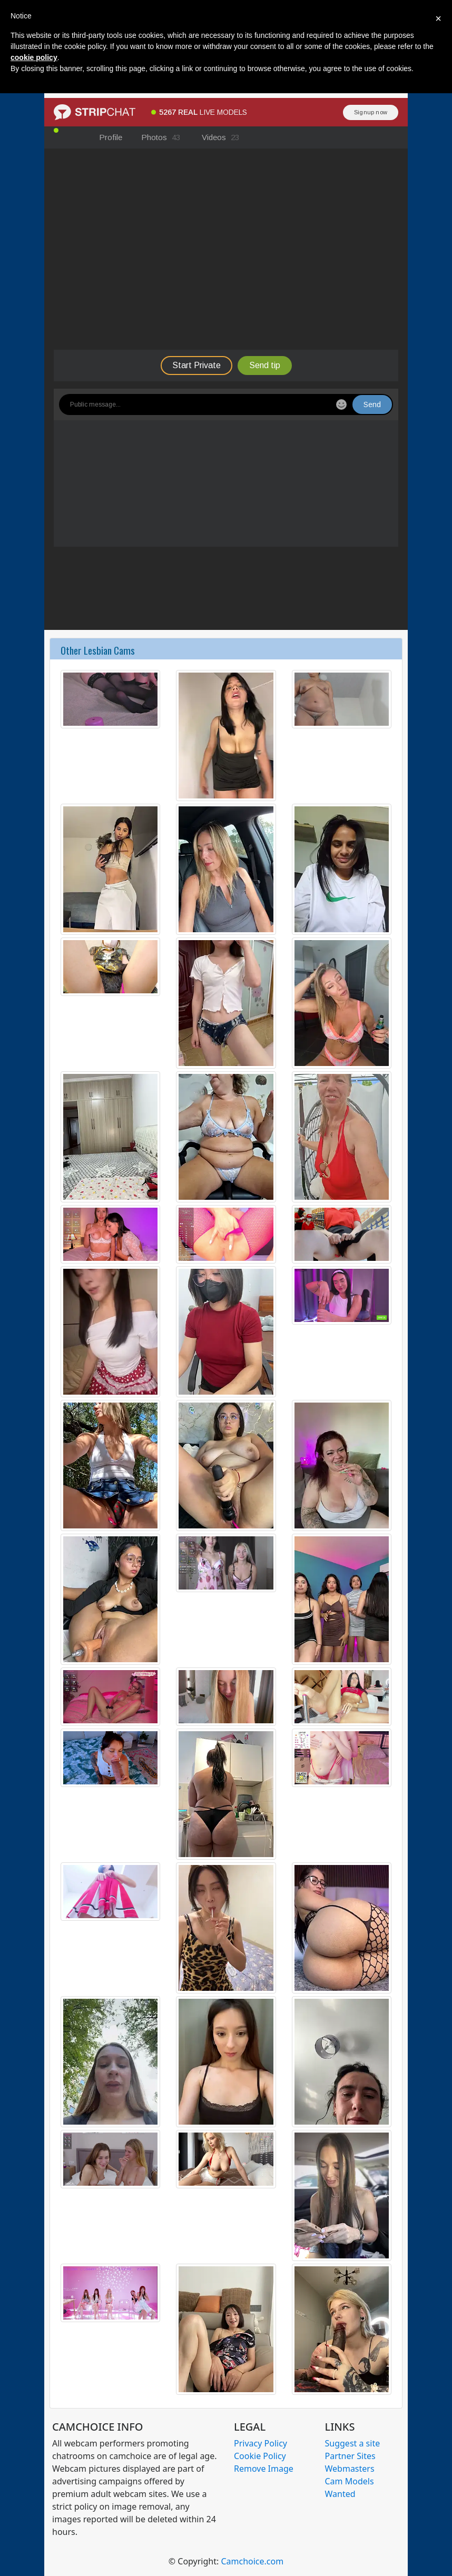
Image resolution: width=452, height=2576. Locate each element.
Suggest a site (352, 2443)
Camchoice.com (252, 2561)
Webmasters (350, 2468)
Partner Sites (350, 2456)
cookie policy (34, 57)
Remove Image (263, 2468)
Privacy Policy (260, 2443)
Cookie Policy (260, 2456)
